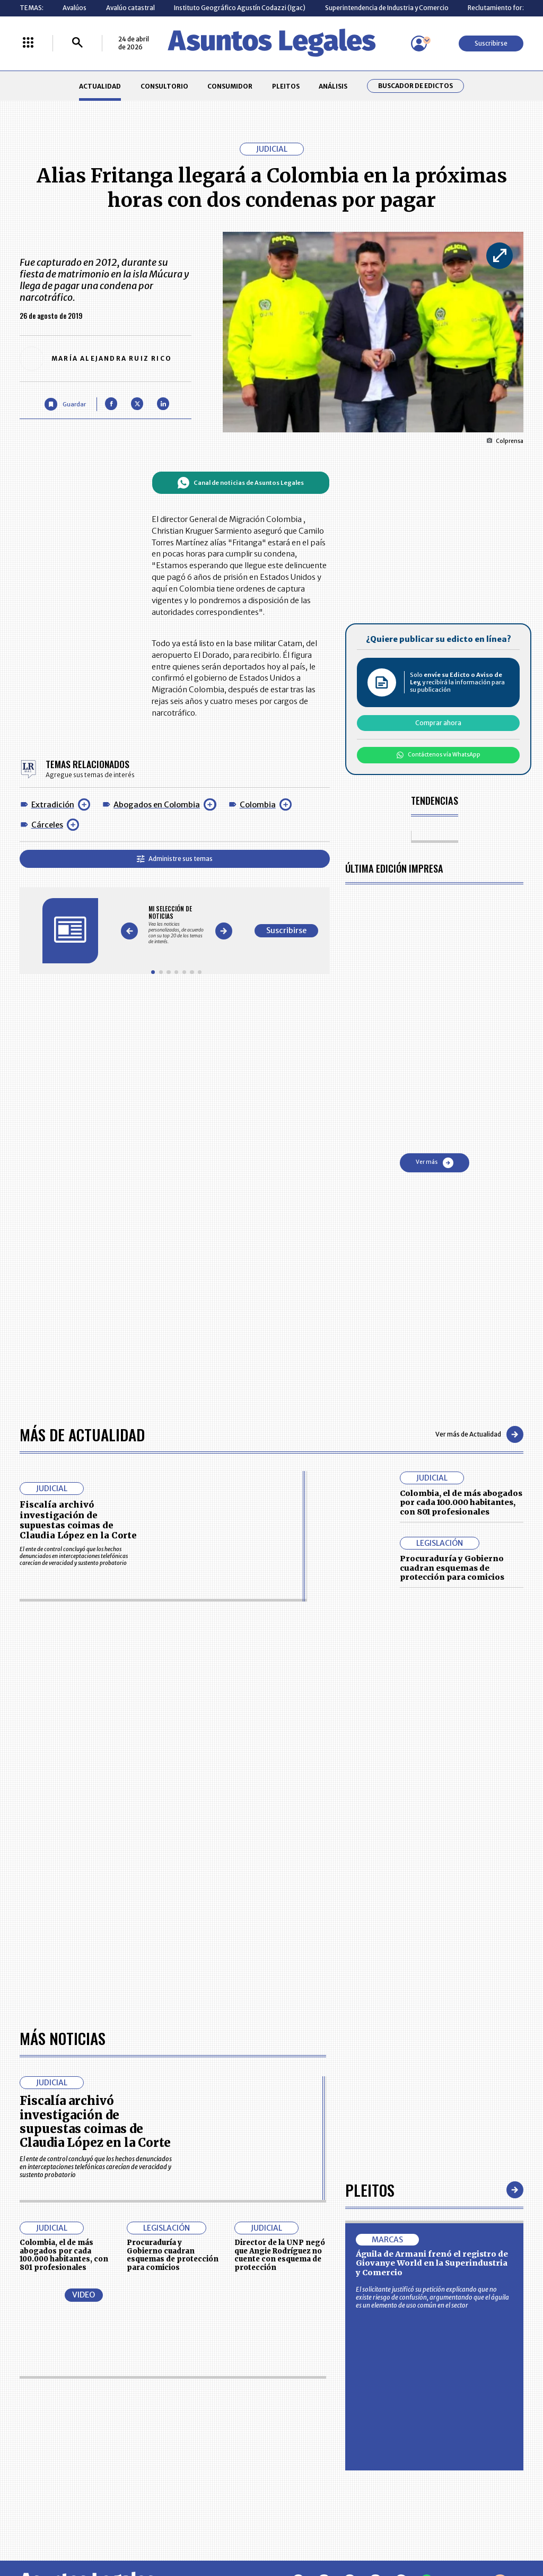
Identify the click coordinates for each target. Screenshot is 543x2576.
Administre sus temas (175, 859)
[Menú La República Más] (28, 43)
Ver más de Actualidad (479, 1434)
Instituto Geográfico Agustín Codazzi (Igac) (239, 8)
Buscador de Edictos (415, 86)
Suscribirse (491, 43)
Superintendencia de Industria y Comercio (387, 8)
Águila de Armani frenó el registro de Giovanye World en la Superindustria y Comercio (432, 2263)
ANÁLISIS (333, 86)
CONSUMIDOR (229, 86)
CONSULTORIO (164, 86)
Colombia (258, 805)
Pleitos (370, 2189)
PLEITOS (286, 86)
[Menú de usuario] (419, 43)
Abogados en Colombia (156, 805)
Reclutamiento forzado (503, 8)
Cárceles (47, 825)
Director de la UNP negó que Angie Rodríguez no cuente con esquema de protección (279, 2255)
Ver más (434, 1163)
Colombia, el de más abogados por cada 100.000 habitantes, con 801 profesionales (461, 1503)
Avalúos (74, 8)
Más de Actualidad (82, 1434)
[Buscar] (77, 43)
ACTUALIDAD (100, 86)
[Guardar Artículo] (65, 404)
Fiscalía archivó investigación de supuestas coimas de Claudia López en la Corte (78, 1520)
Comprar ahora (438, 723)
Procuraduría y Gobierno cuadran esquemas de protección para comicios (452, 1568)
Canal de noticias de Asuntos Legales (240, 483)
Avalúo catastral (130, 8)
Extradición (52, 805)
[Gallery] (176, 924)
